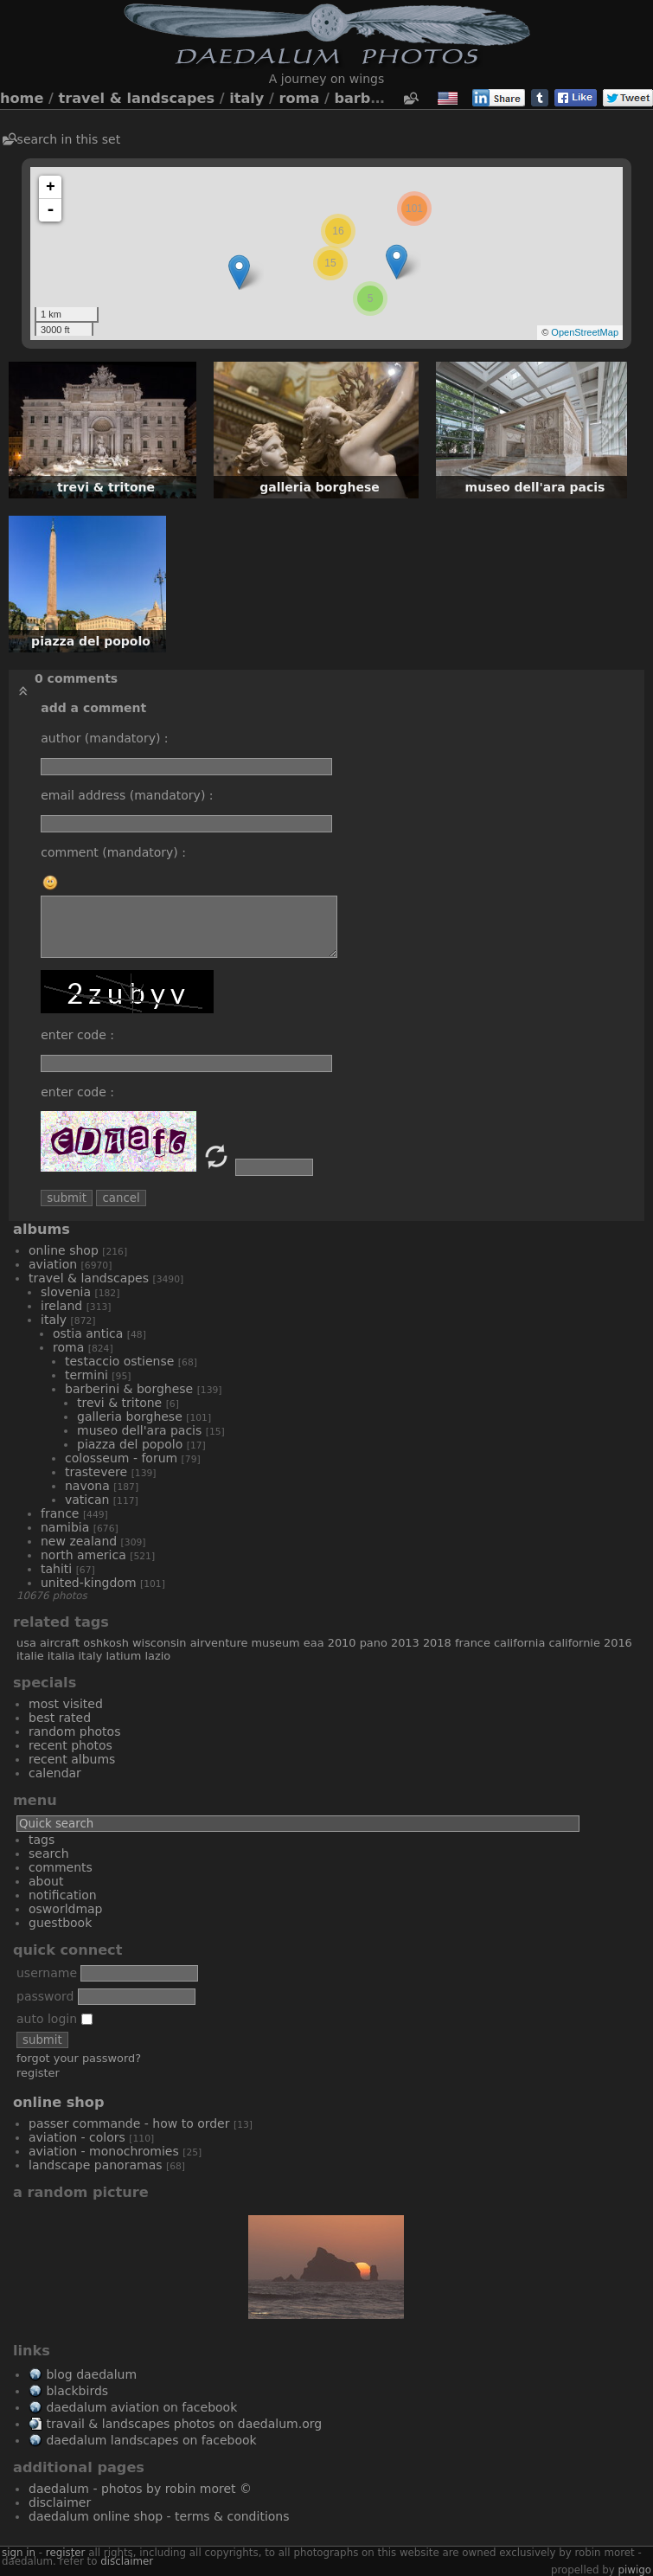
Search (49, 1853)
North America (83, 1555)
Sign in (18, 2553)
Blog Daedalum (91, 2374)
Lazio (157, 1655)
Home (21, 98)
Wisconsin (159, 1642)
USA (26, 1642)
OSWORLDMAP (66, 1909)
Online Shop (64, 1250)
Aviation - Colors (77, 2137)
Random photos (74, 1731)
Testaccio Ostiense (119, 1361)
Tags (41, 1840)
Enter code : (77, 1035)
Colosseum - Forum (121, 1458)
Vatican (87, 1499)
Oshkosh (106, 1642)
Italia (61, 1655)
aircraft (60, 1642)
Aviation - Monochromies (104, 2151)
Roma (299, 98)
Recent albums (72, 1759)
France (60, 1513)
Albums (41, 1229)
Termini (86, 1375)
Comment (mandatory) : (113, 852)
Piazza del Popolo (129, 1444)
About (46, 1881)
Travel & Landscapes (137, 98)
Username (46, 1973)
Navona (87, 1486)
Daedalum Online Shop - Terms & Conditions (159, 2516)
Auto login (54, 2019)
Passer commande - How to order (129, 2123)
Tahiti (56, 1569)
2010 (342, 1642)
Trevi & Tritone (119, 1403)
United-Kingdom (89, 1583)
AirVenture (219, 1642)
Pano (373, 1642)
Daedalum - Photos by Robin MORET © (140, 2489)
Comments (61, 1867)
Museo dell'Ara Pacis (139, 1430)
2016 (618, 1642)
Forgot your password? (78, 2058)
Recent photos (70, 1745)
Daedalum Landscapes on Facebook (151, 2440)
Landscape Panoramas (96, 2165)
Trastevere (96, 1472)
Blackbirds (77, 2391)
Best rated (60, 1718)
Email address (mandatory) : (127, 795)
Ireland (61, 1306)
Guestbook (60, 1923)
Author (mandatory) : (104, 738)
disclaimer (126, 2561)
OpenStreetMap (584, 332)
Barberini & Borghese (129, 1389)
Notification (63, 1895)
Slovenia (66, 1292)
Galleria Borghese (129, 1416)
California (519, 1642)
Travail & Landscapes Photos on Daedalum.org (184, 2424)
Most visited (66, 1704)
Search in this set (69, 139)
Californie (573, 1642)
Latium (123, 1655)
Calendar (55, 1773)
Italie (30, 1655)
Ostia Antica (88, 1333)
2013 (405, 1642)
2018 (437, 1642)
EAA (314, 1642)
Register (38, 2072)
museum (276, 1642)
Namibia (65, 1527)
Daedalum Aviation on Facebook (141, 2407)
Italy (246, 98)
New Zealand (79, 1541)
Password (45, 1996)
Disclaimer (60, 2502)
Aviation (53, 1264)
